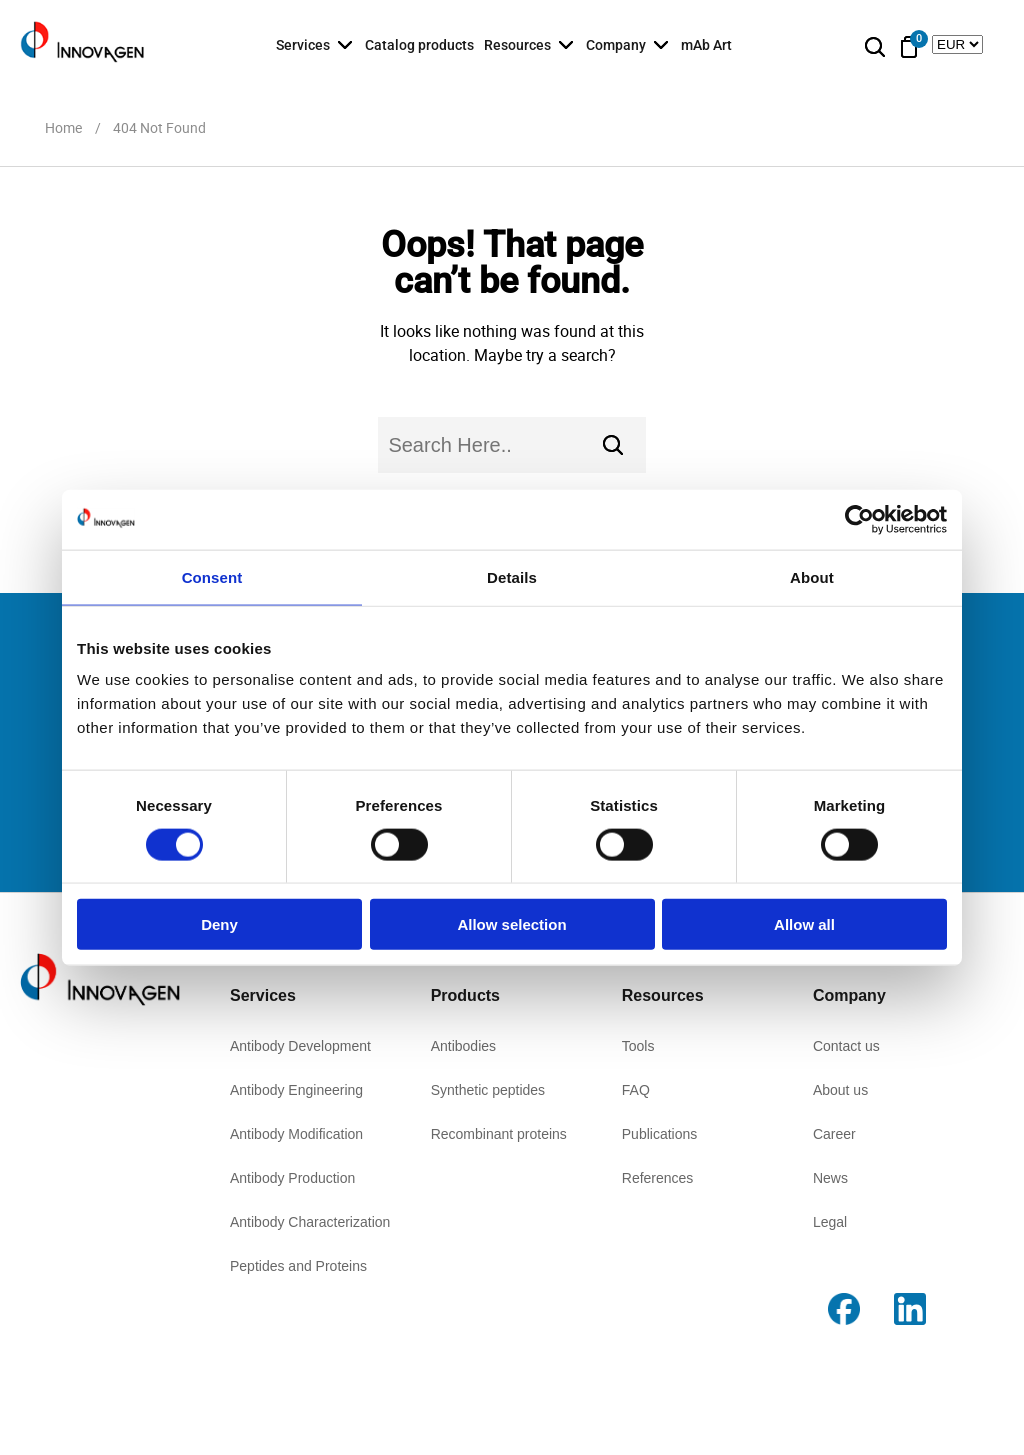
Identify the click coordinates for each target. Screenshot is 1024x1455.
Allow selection (511, 924)
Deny (219, 924)
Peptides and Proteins (298, 1266)
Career (834, 1134)
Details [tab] (512, 576)
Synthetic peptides (488, 1090)
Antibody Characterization (310, 1222)
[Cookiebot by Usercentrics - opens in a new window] (859, 519)
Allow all (804, 924)
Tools (638, 1046)
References (658, 1178)
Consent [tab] (212, 576)
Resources (517, 45)
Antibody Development (300, 1046)
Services (303, 45)
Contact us (846, 1046)
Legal (830, 1222)
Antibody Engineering (296, 1090)
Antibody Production (292, 1178)
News (830, 1178)
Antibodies (463, 1046)
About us (840, 1090)
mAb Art (706, 45)
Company (616, 45)
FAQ (636, 1090)
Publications (660, 1134)
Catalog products (419, 45)
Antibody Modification (296, 1134)
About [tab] (812, 576)
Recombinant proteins (499, 1134)
